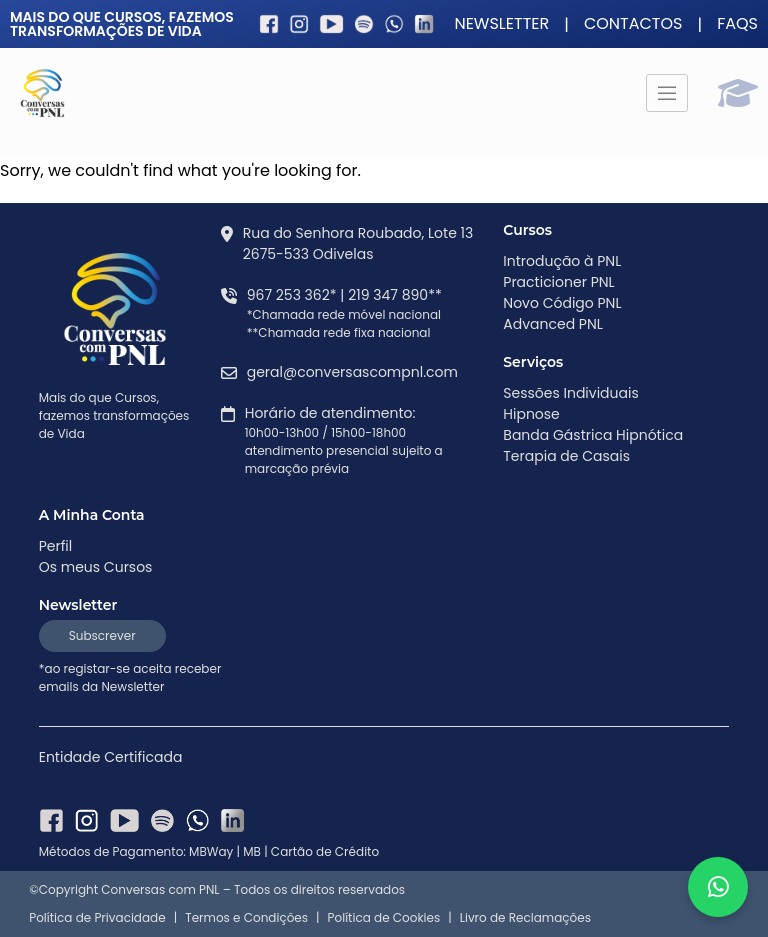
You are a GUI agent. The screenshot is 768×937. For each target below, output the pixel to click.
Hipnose (531, 414)
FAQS (737, 24)
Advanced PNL (553, 324)
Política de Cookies (384, 918)
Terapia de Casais (566, 456)
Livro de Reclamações (525, 918)
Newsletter (501, 24)
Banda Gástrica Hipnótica (593, 435)
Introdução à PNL (562, 261)
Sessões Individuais (570, 393)
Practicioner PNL (558, 282)
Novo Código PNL (562, 303)
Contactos (633, 24)
